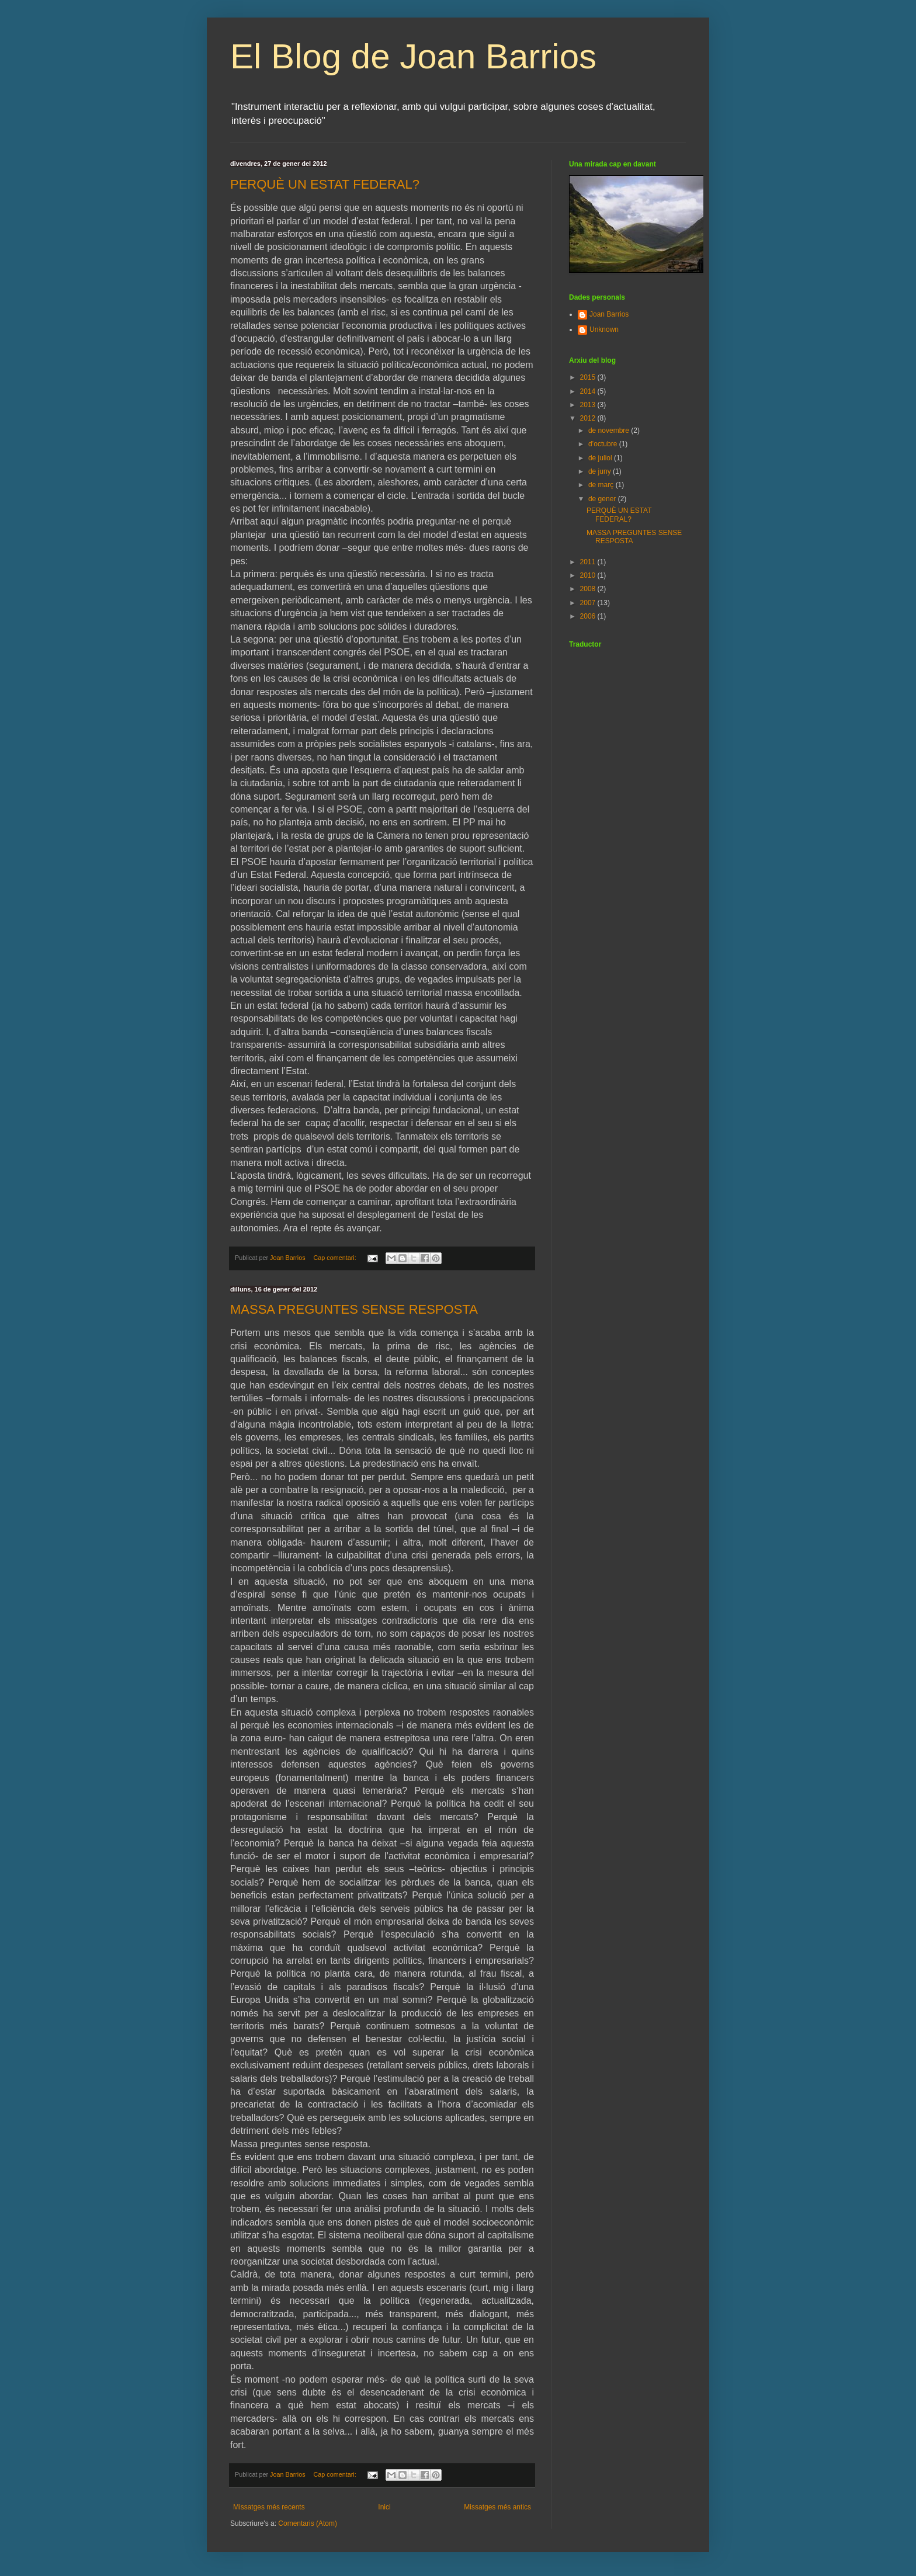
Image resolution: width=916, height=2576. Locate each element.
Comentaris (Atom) (307, 2523)
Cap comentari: (335, 1257)
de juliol (601, 458)
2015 (589, 377)
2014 (589, 391)
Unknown (604, 329)
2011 (589, 562)
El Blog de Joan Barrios (413, 56)
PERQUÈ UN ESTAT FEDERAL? (324, 184)
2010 (589, 575)
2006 (589, 616)
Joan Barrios (609, 314)
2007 (589, 603)
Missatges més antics (497, 2507)
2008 (589, 589)
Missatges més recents (269, 2507)
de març (602, 485)
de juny (600, 471)
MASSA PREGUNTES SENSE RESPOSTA (354, 1309)
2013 (589, 405)
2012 (589, 418)
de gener (603, 499)
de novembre (609, 430)
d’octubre (603, 444)
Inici (384, 2507)
